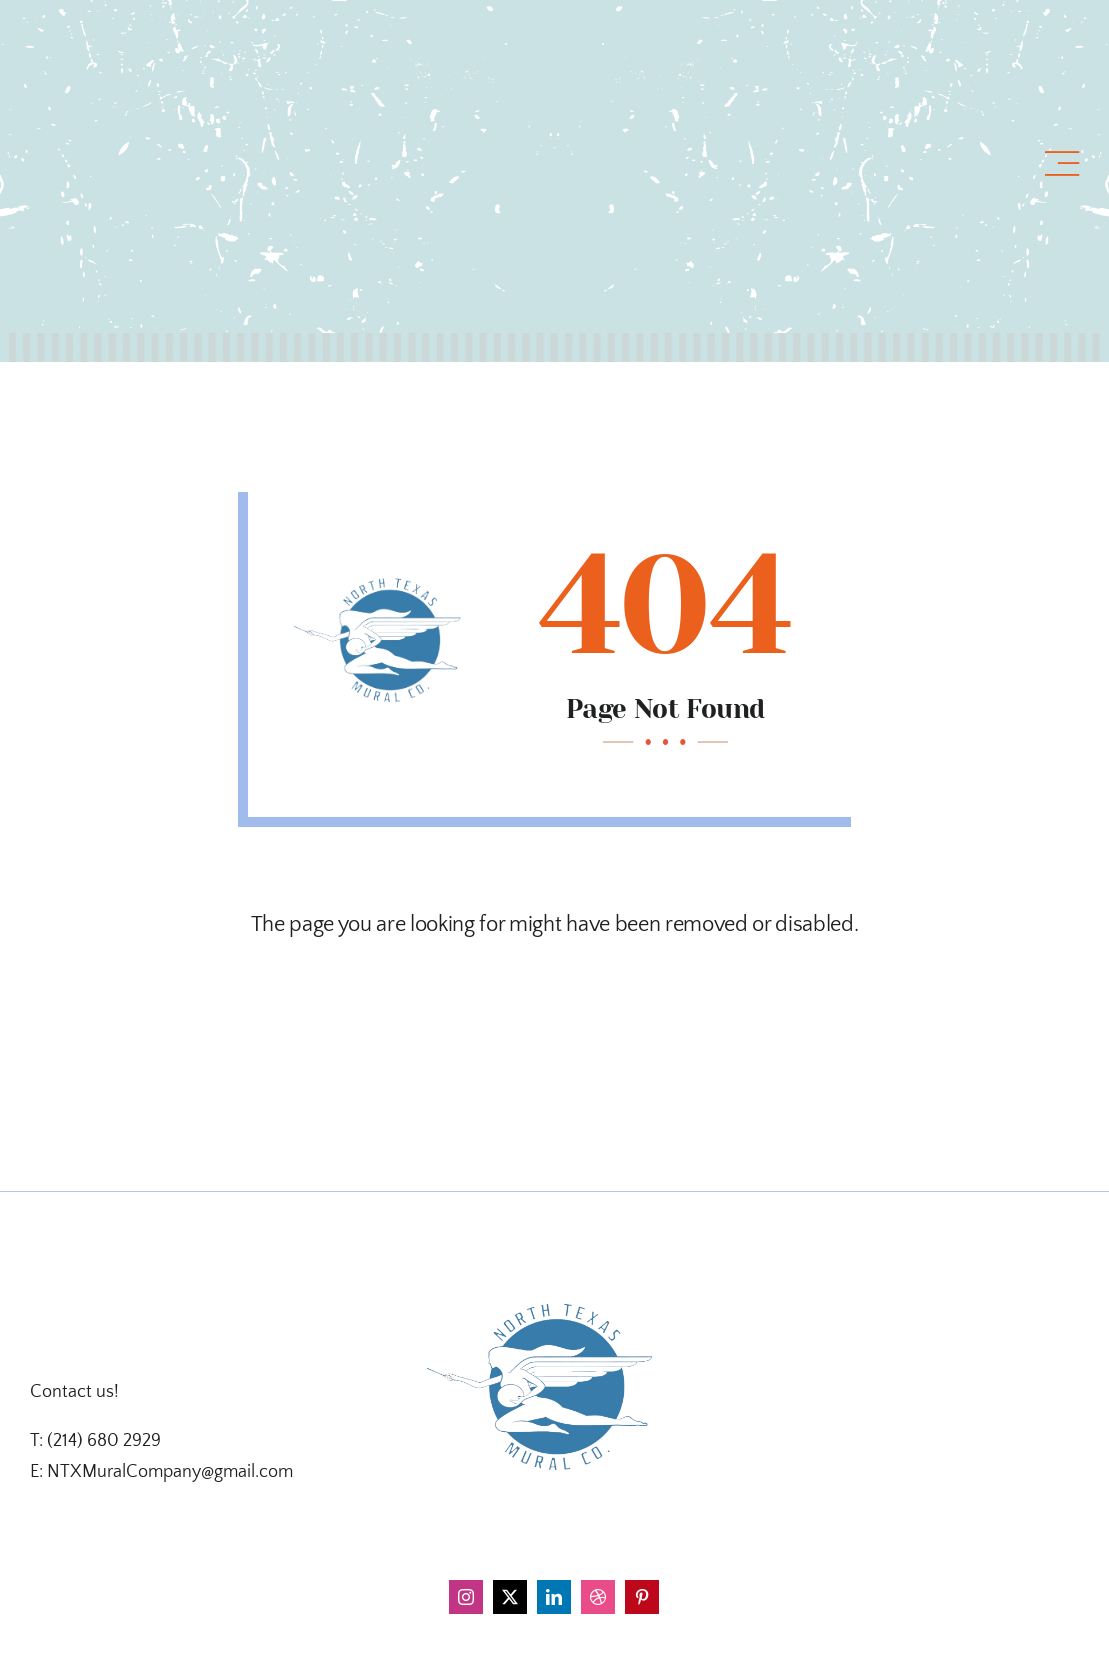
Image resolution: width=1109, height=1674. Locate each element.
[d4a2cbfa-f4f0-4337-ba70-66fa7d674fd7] (554, 1261)
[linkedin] (554, 1597)
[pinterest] (642, 1597)
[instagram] (466, 1597)
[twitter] (510, 1597)
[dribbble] (598, 1597)
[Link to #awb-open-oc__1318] (1062, 164)
